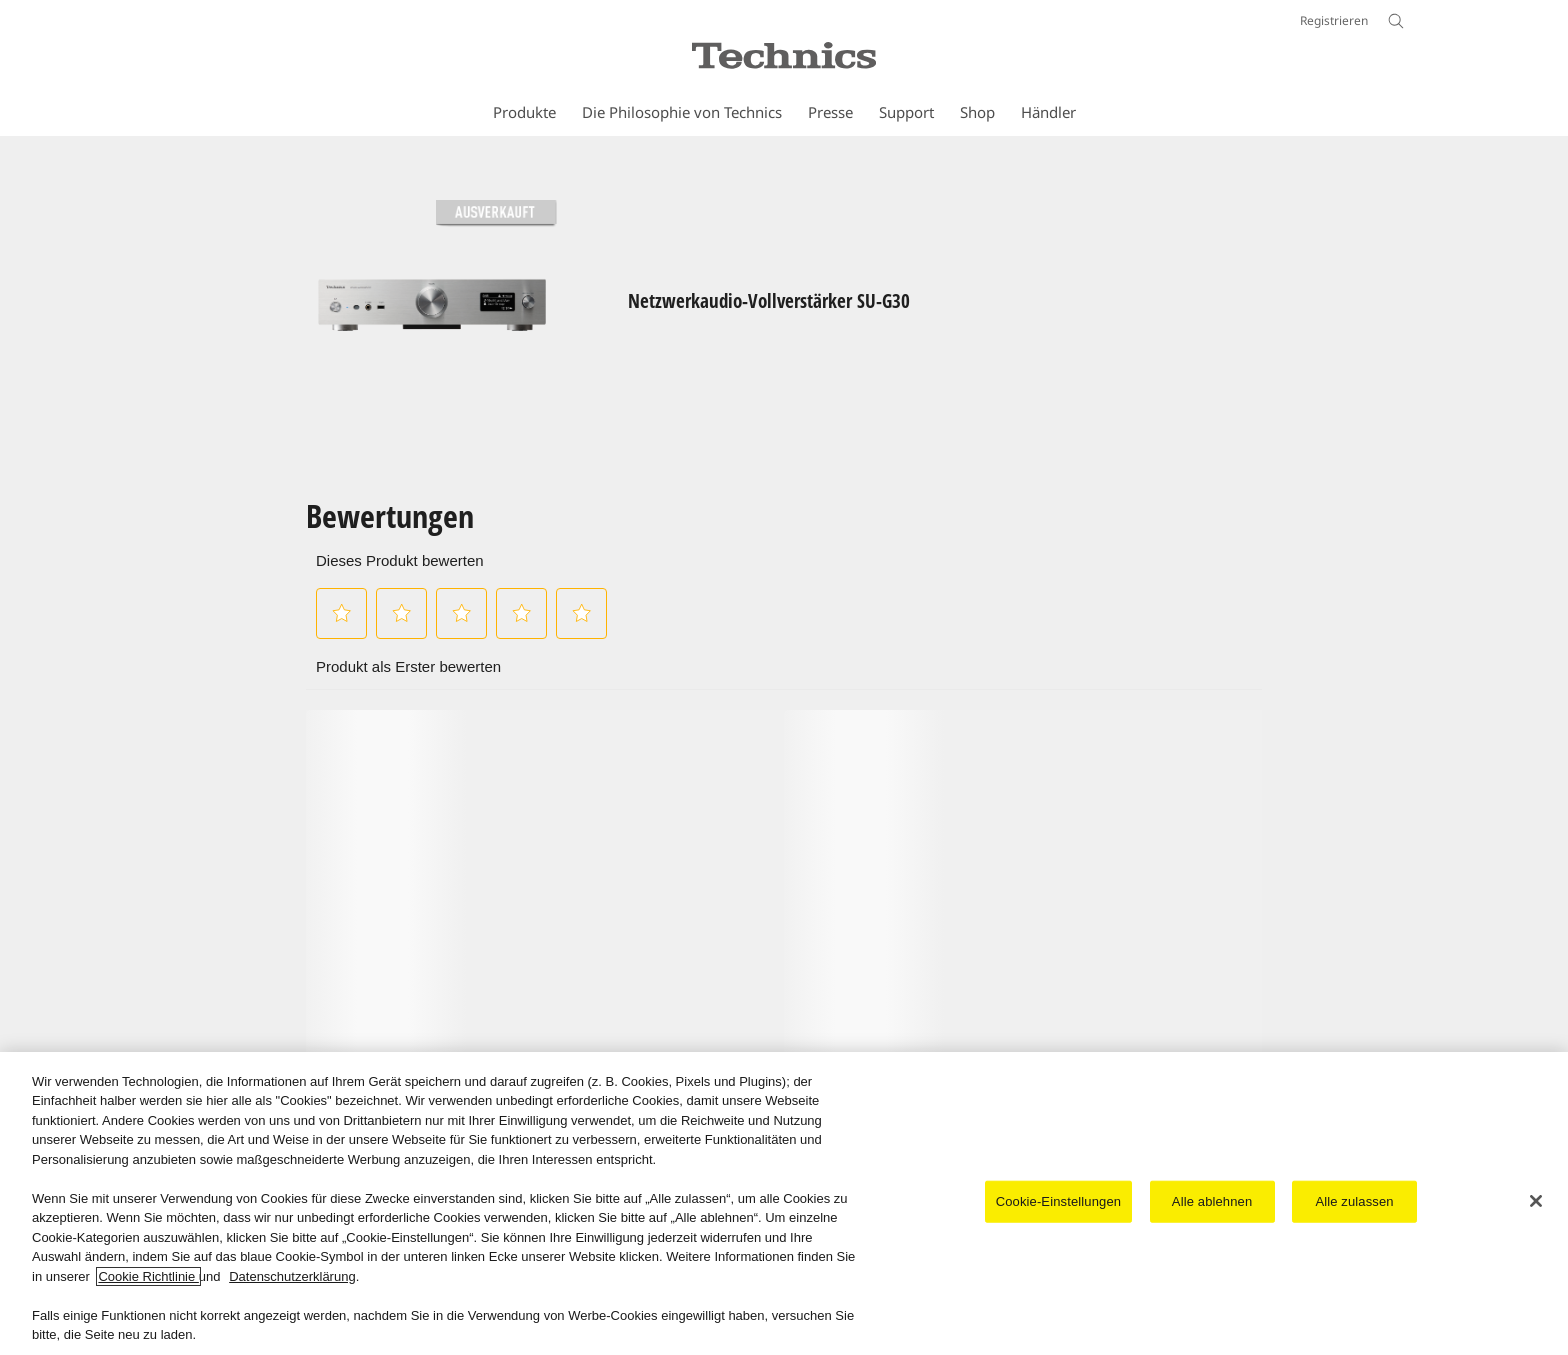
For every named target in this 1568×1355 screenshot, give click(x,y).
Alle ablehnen (1212, 1201)
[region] (784, 1203)
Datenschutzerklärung (292, 1276)
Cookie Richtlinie (148, 1276)
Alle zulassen (1354, 1201)
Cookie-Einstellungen (1058, 1201)
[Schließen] (1536, 1201)
